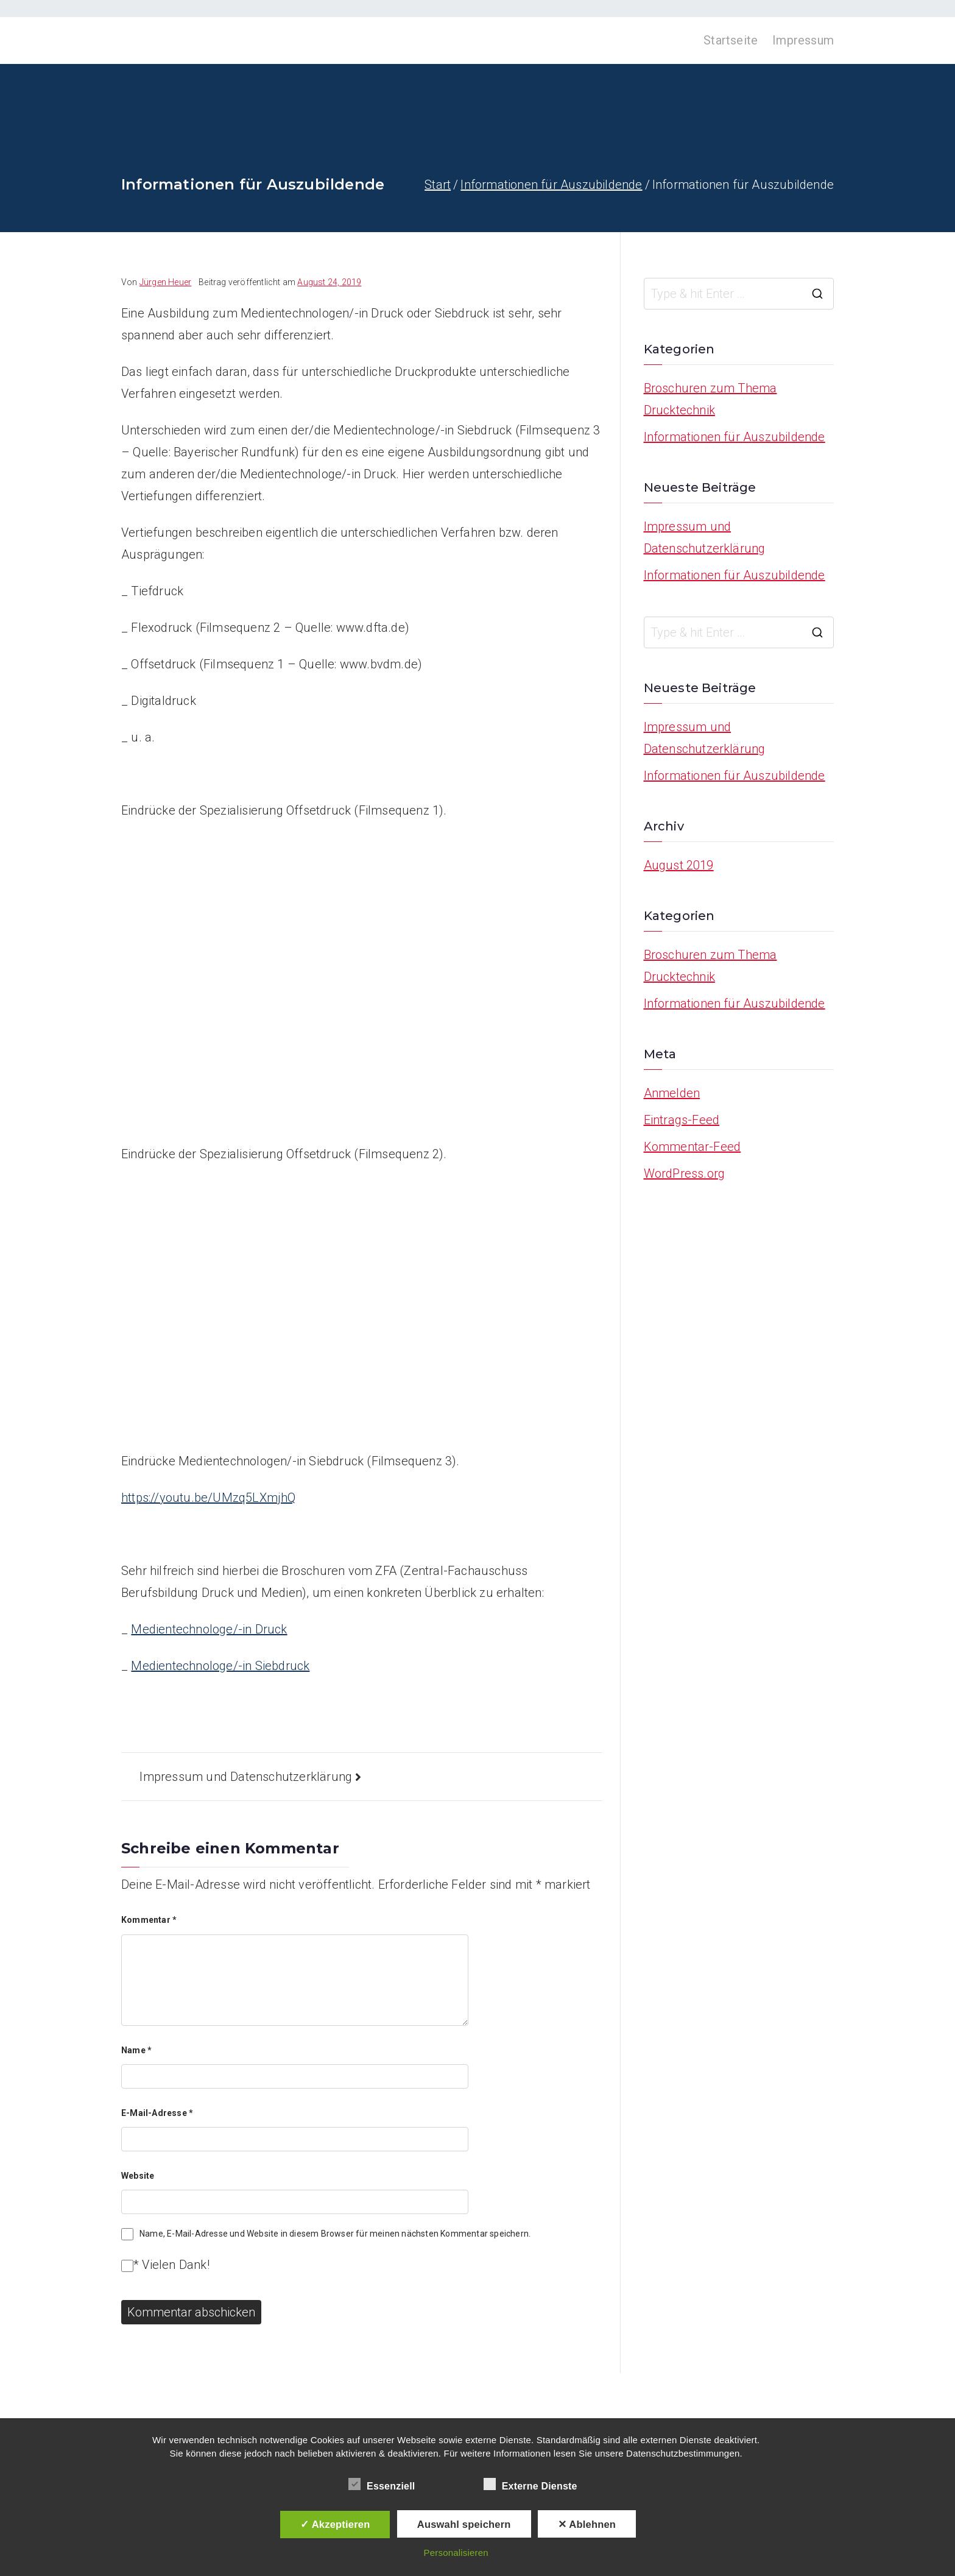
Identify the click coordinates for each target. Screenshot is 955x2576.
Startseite (730, 40)
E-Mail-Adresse (157, 2113)
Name (136, 2050)
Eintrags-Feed (682, 1120)
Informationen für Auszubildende (734, 437)
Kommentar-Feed (692, 1146)
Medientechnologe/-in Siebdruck (220, 1665)
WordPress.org (684, 1173)
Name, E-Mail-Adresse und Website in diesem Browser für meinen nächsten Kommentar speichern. (334, 2233)
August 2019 (679, 865)
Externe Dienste (530, 2484)
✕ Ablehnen (587, 2524)
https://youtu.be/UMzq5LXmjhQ (208, 1497)
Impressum (803, 40)
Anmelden (672, 1093)
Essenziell (381, 2484)
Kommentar (149, 1920)
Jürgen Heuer (165, 282)
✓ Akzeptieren (335, 2524)
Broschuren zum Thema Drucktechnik (710, 399)
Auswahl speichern (464, 2524)
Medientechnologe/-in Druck (209, 1629)
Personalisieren (456, 2552)
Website (137, 2176)
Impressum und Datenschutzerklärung (245, 1776)
